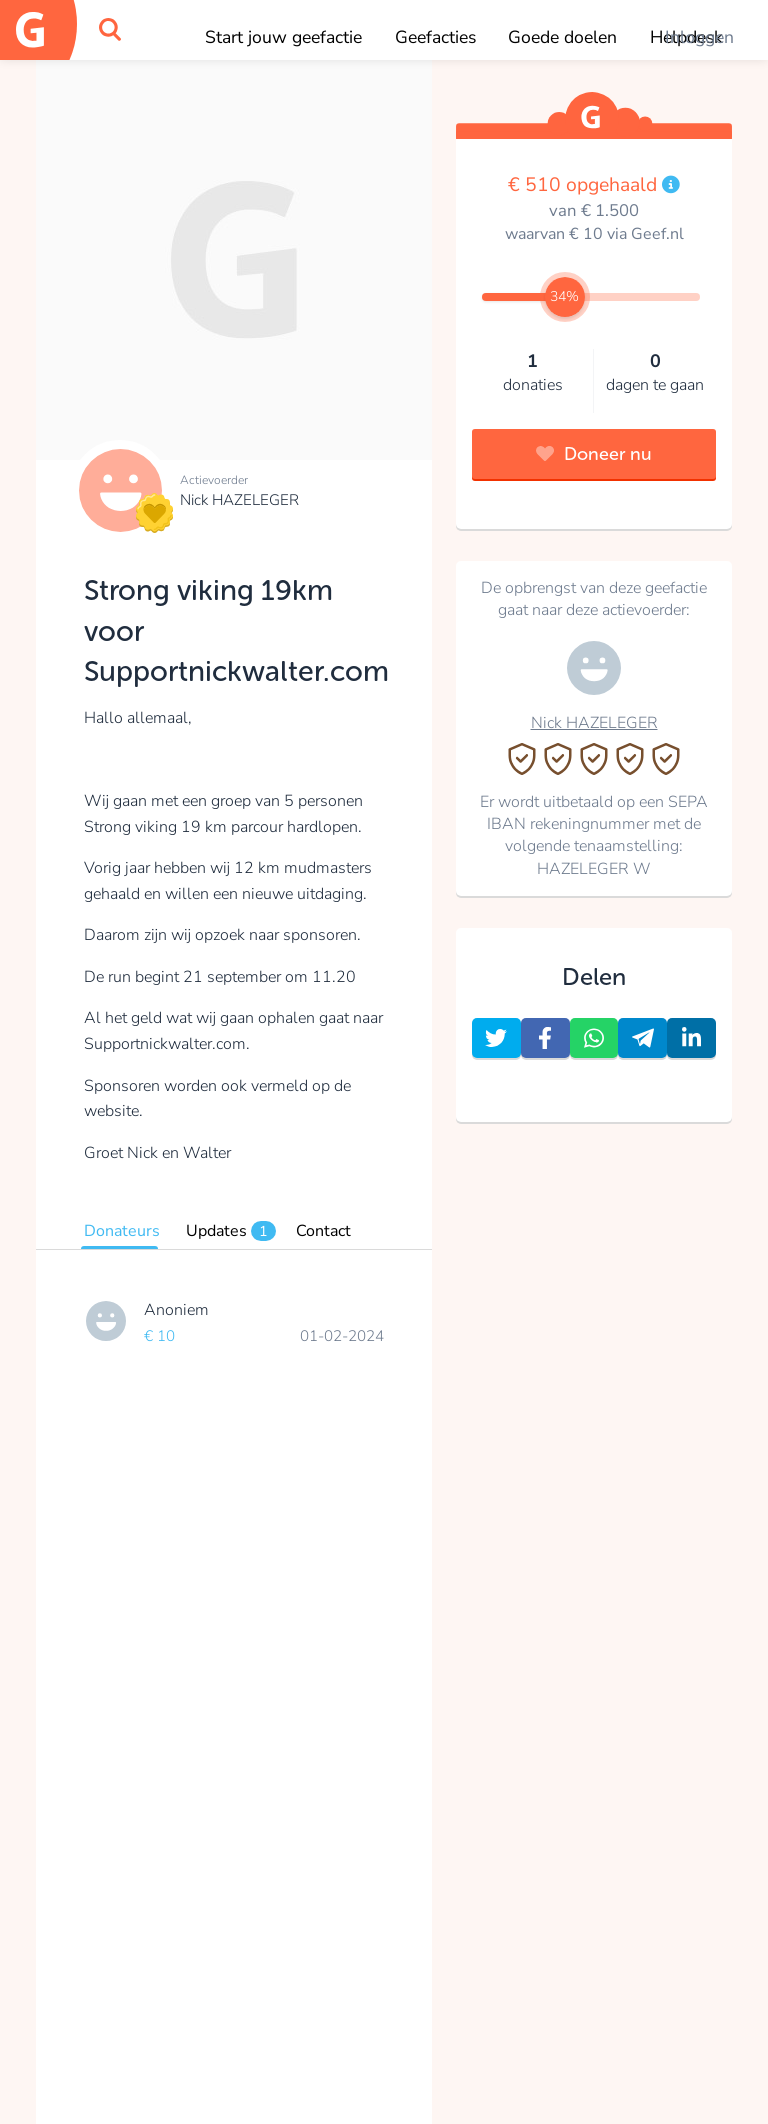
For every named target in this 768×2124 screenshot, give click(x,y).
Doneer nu (594, 454)
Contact (323, 1231)
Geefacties (435, 37)
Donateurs (122, 1231)
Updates (231, 1231)
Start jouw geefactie (283, 37)
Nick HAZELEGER (239, 500)
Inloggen (699, 37)
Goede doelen (562, 37)
